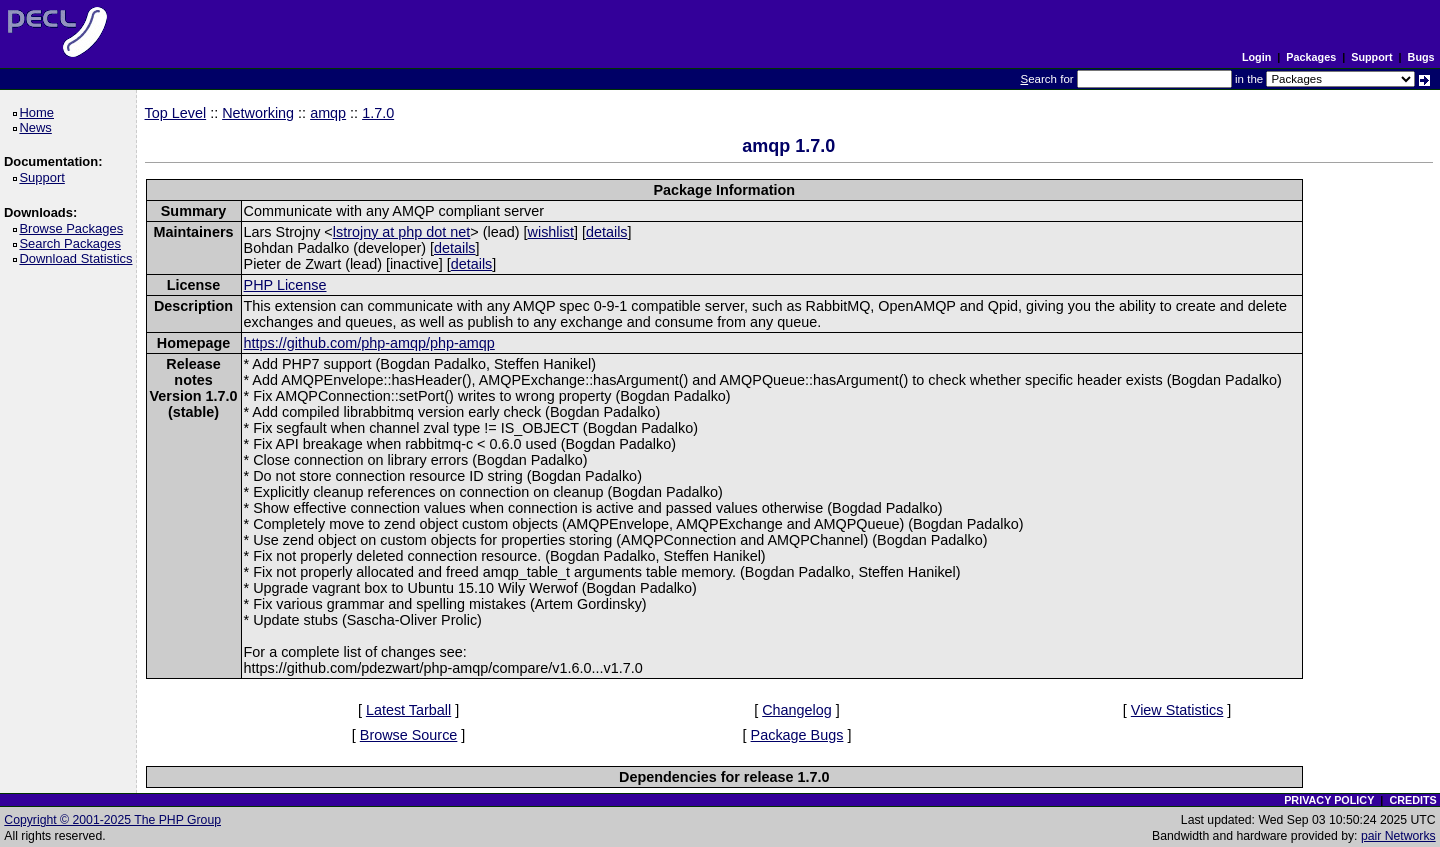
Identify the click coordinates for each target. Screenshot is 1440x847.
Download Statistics (79, 258)
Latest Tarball (408, 710)
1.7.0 (378, 113)
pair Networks (1398, 836)
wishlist (551, 232)
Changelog (797, 710)
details (607, 232)
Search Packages (73, 243)
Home (39, 112)
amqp (328, 113)
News (38, 127)
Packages (1311, 57)
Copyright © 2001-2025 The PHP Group (112, 820)
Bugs (1421, 57)
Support (1371, 57)
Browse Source (409, 735)
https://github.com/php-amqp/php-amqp (369, 343)
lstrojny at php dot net (402, 232)
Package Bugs (797, 735)
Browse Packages (74, 228)
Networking (258, 113)
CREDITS (1412, 800)
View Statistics (1177, 710)
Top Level (176, 113)
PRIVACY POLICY (1329, 800)
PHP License (285, 285)
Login (1256, 57)
